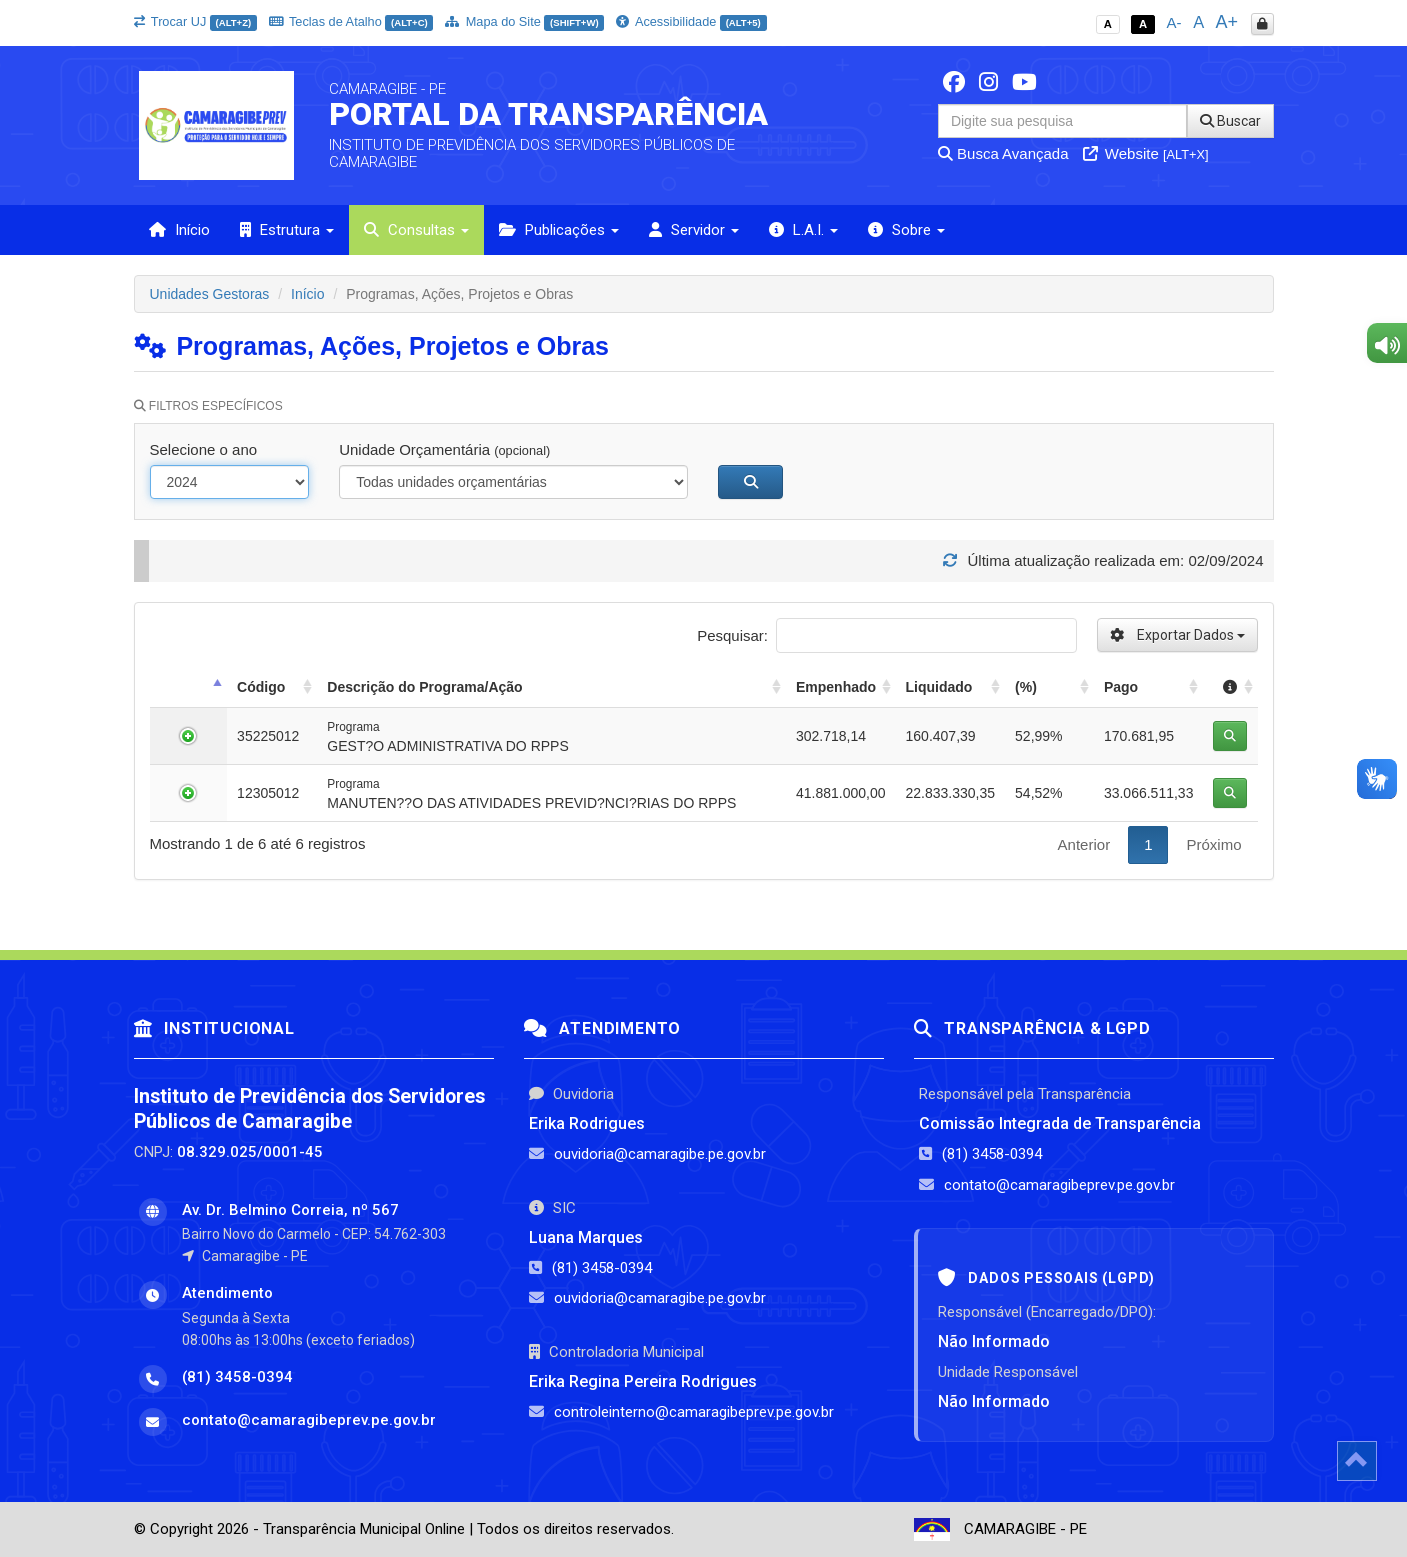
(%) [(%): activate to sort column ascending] (1026, 687)
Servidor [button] (694, 230)
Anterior (1084, 844)
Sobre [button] (906, 230)
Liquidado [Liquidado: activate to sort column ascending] (939, 687)
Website (1146, 153)
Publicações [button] (559, 230)
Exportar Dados (1177, 635)
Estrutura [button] (287, 230)
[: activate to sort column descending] (189, 687)
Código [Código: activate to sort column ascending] (261, 687)
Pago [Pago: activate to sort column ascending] (1121, 687)
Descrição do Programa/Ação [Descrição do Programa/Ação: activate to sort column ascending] (424, 687)
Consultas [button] (416, 230)
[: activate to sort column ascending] (1230, 687)
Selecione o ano (204, 449)
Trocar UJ (195, 21)
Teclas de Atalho (351, 21)
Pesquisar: (886, 635)
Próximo (1213, 844)
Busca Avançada (1003, 153)
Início (179, 230)
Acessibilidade (691, 21)
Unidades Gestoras (210, 294)
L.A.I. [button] (803, 230)
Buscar (1230, 121)
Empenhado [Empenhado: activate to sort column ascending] (836, 687)
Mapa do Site (524, 21)
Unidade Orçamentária (444, 449)
